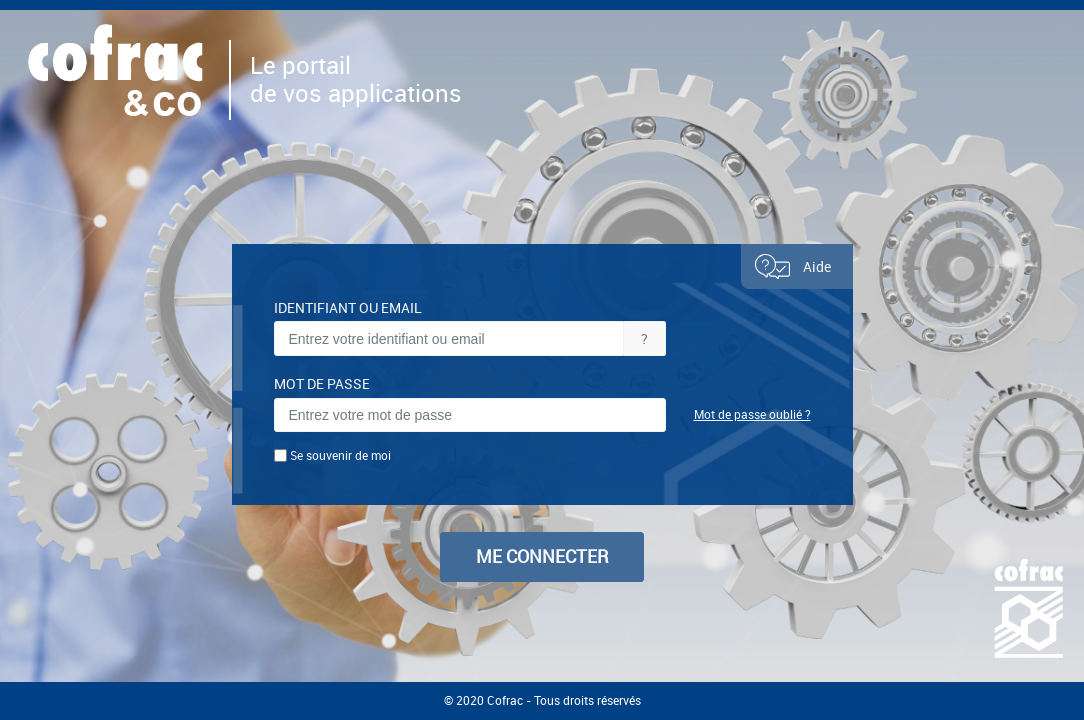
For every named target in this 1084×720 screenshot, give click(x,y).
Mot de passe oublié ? (752, 415)
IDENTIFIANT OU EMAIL (348, 308)
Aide (792, 266)
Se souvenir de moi (340, 456)
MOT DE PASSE (322, 384)
